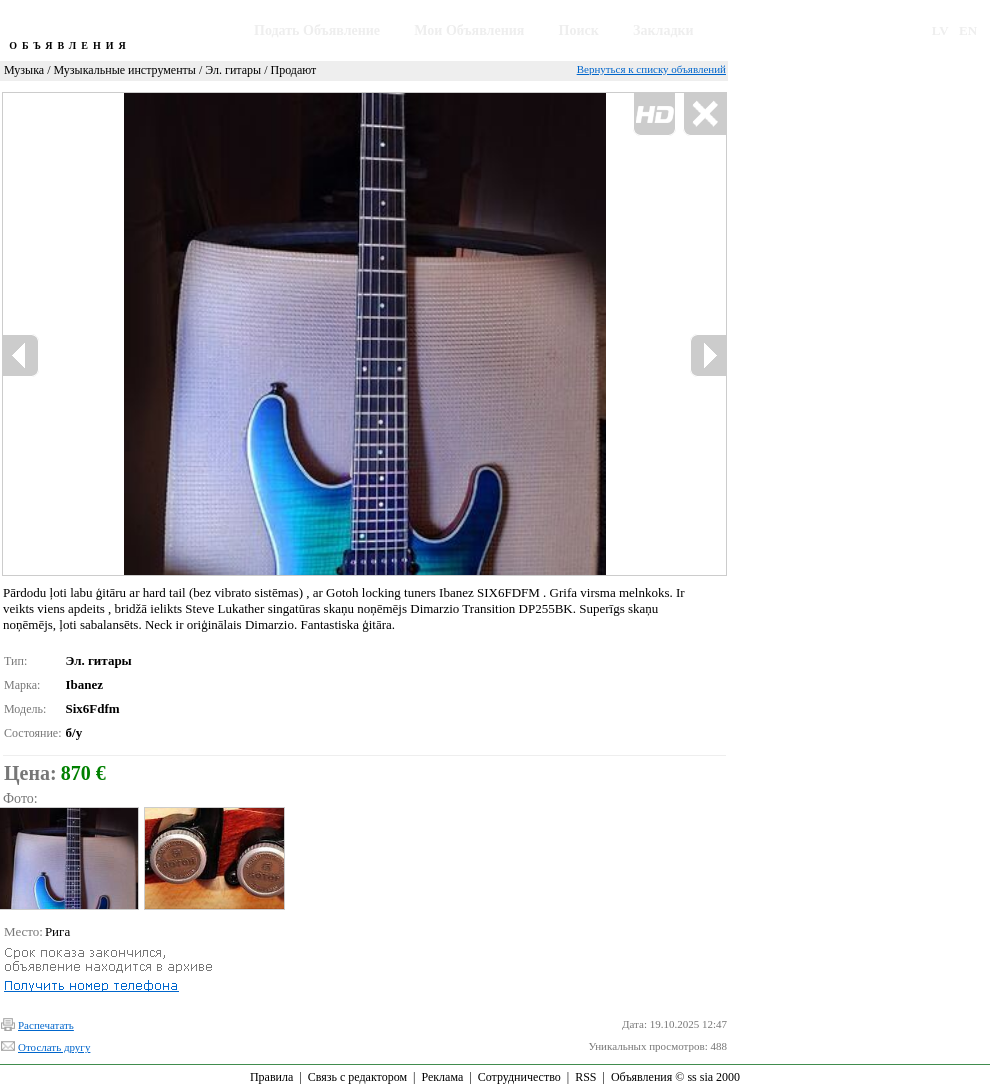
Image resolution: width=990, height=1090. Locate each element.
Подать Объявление (317, 30)
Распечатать (46, 1025)
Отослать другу (54, 1047)
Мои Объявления (469, 30)
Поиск (579, 30)
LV (940, 30)
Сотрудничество (519, 1077)
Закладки (663, 30)
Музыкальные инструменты (125, 70)
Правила (271, 1077)
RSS (585, 1077)
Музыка (24, 70)
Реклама (442, 1077)
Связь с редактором (357, 1077)
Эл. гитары (233, 70)
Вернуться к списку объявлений (651, 69)
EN (968, 30)
